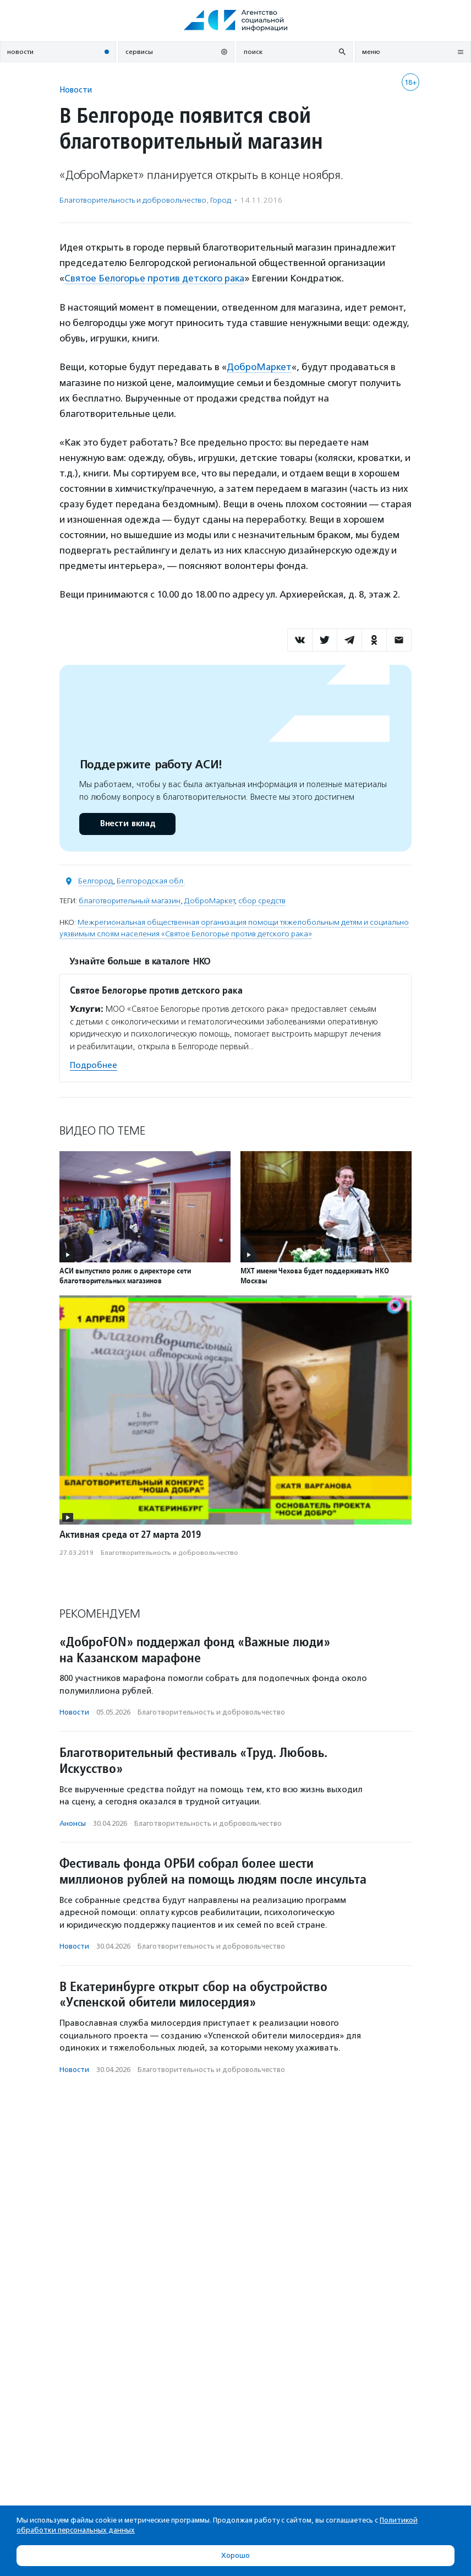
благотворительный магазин (129, 900)
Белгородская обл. (151, 880)
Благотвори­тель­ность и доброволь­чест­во (132, 200)
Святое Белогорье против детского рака (154, 278)
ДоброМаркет (259, 366)
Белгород (95, 880)
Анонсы (72, 1822)
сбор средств (262, 900)
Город (220, 200)
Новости (75, 89)
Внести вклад (127, 823)
